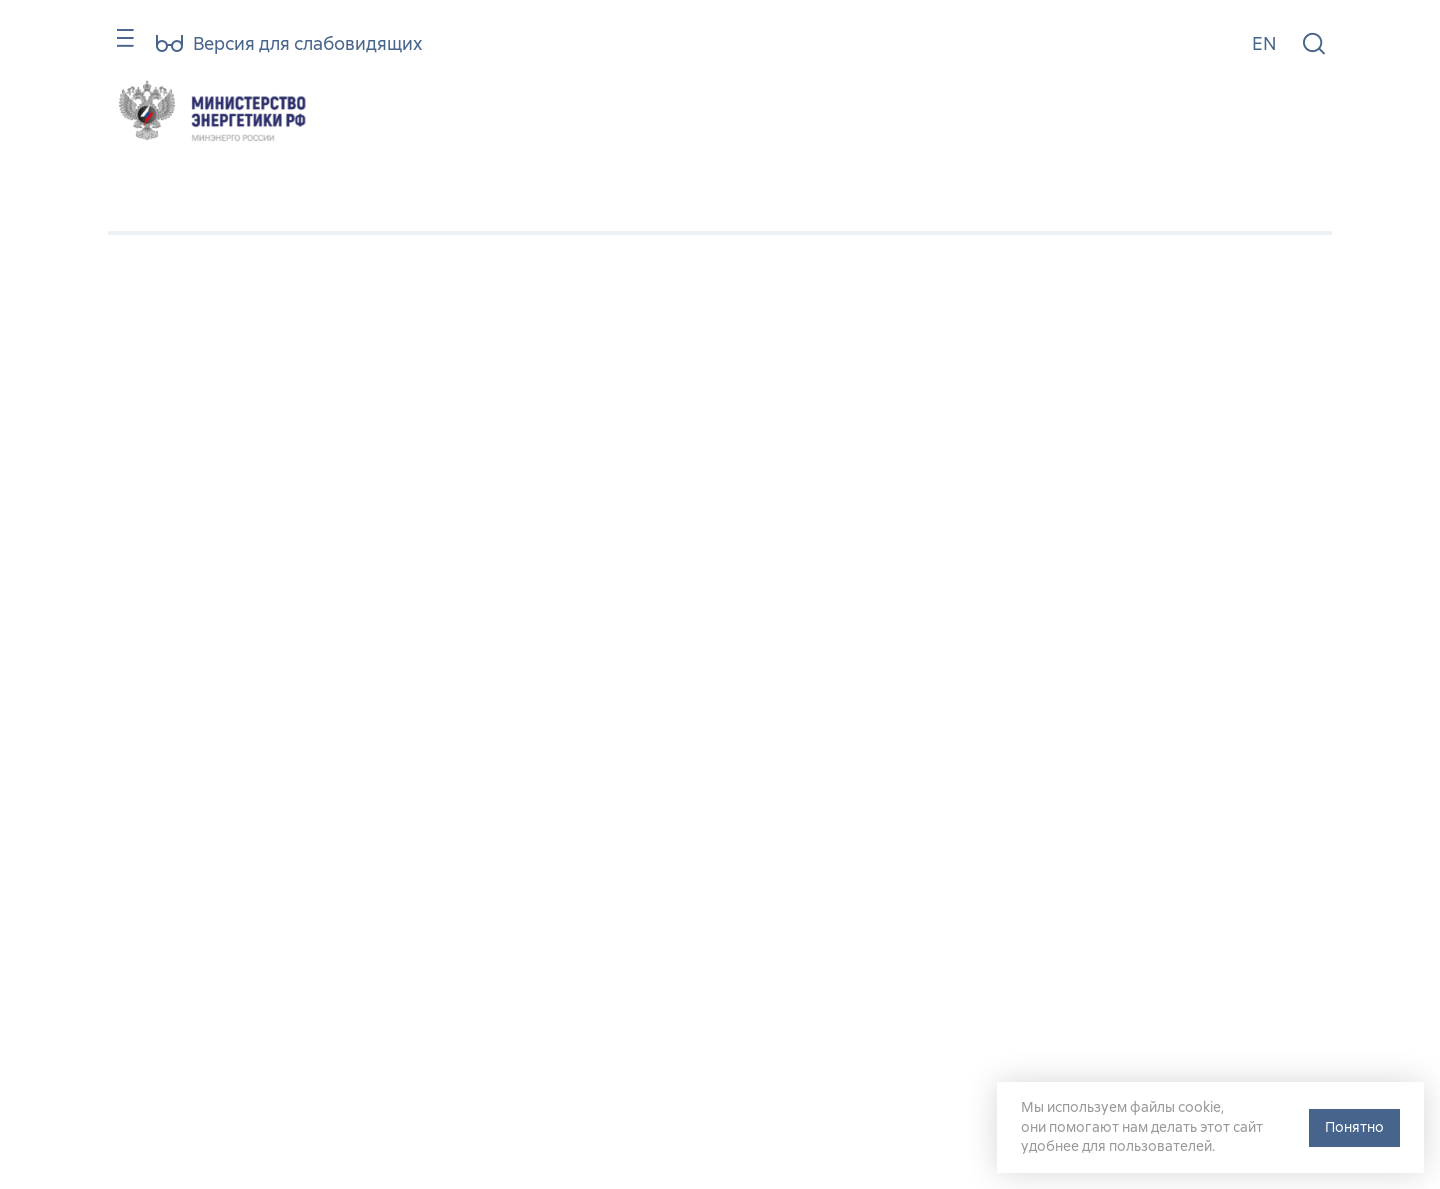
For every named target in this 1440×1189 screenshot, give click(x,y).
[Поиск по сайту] (1314, 44)
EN (1264, 43)
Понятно (1354, 1127)
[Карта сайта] (116, 47)
